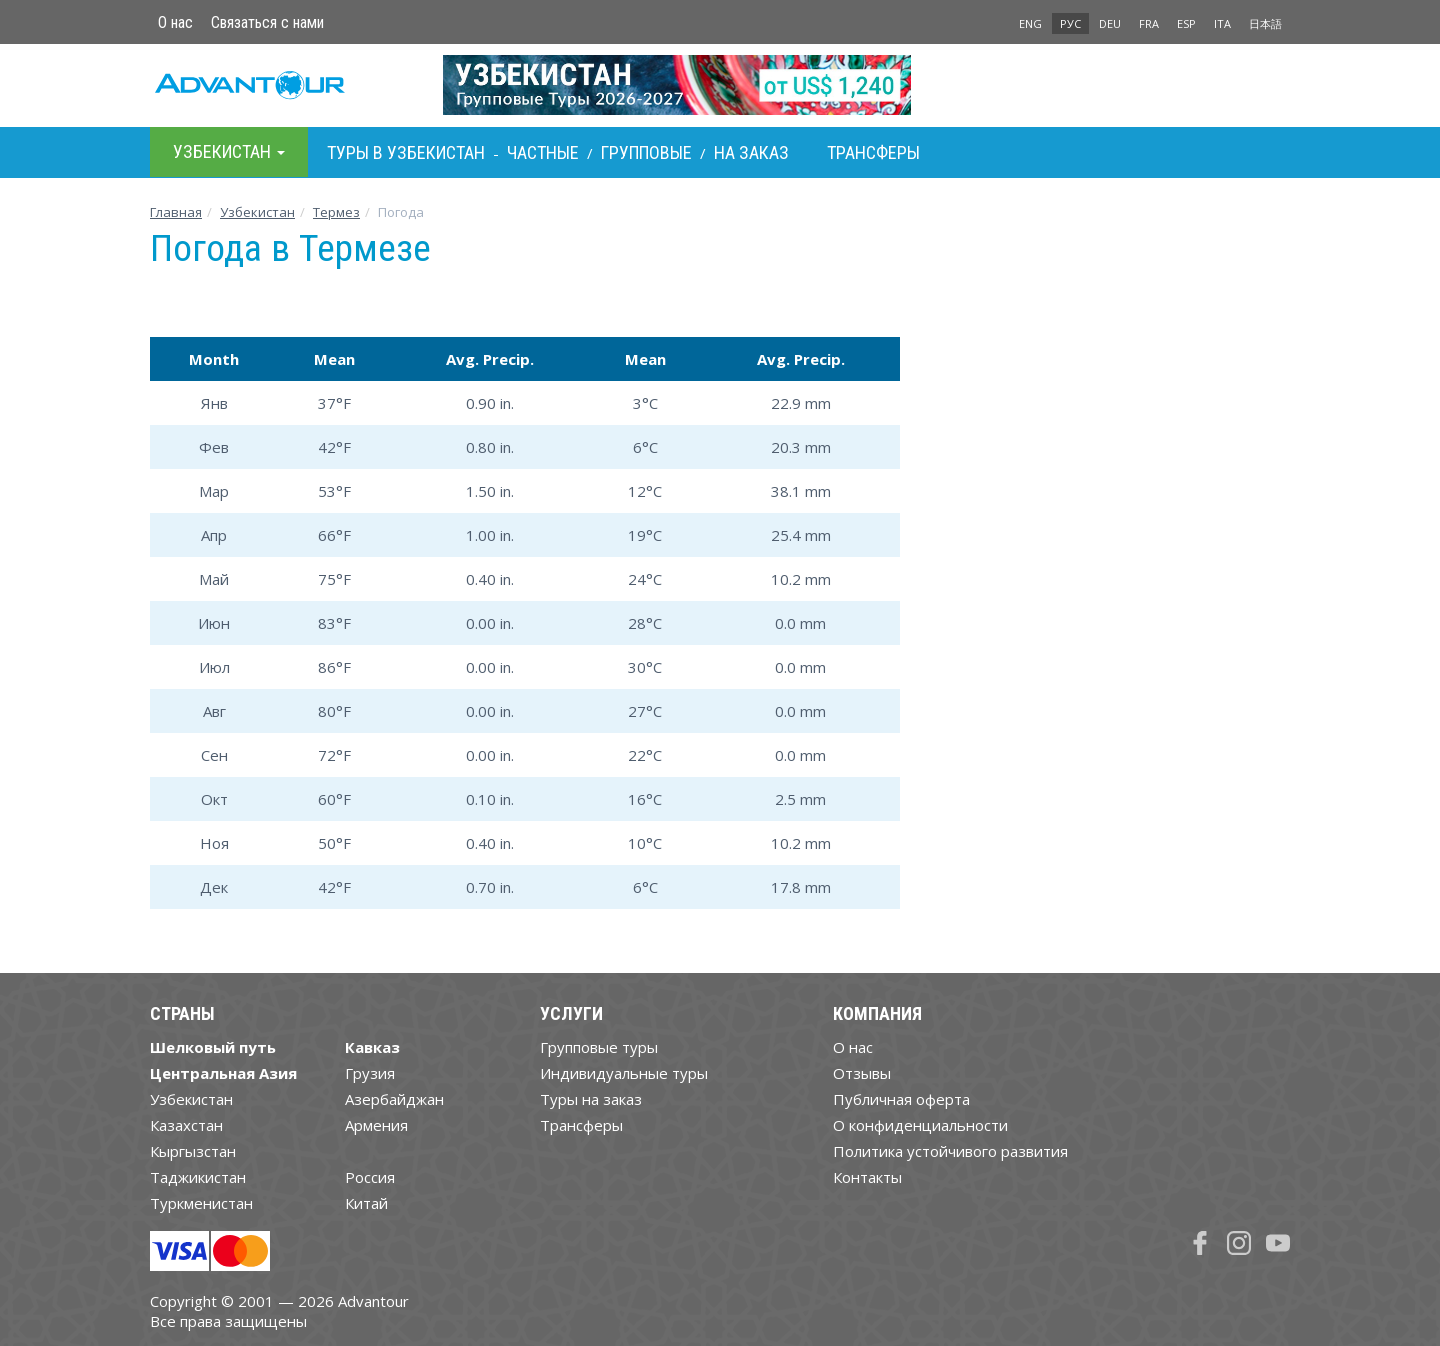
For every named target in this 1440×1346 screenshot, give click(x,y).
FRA (1149, 23)
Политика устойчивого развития (950, 1151)
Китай (366, 1203)
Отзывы (862, 1073)
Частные (543, 152)
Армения (376, 1125)
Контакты (867, 1177)
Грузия (370, 1073)
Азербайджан (394, 1099)
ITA (1222, 23)
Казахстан (186, 1125)
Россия (370, 1177)
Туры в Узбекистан (406, 152)
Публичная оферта (901, 1099)
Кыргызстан (193, 1151)
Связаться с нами (267, 22)
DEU (1110, 23)
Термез (336, 212)
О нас (175, 22)
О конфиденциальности (920, 1125)
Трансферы (873, 152)
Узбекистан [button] (229, 151)
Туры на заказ (591, 1099)
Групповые (646, 152)
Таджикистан (198, 1177)
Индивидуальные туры (624, 1073)
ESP (1186, 23)
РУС (1070, 23)
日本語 (1265, 23)
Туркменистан (201, 1203)
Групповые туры (599, 1047)
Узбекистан (257, 212)
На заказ (751, 152)
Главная (176, 212)
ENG (1030, 23)
